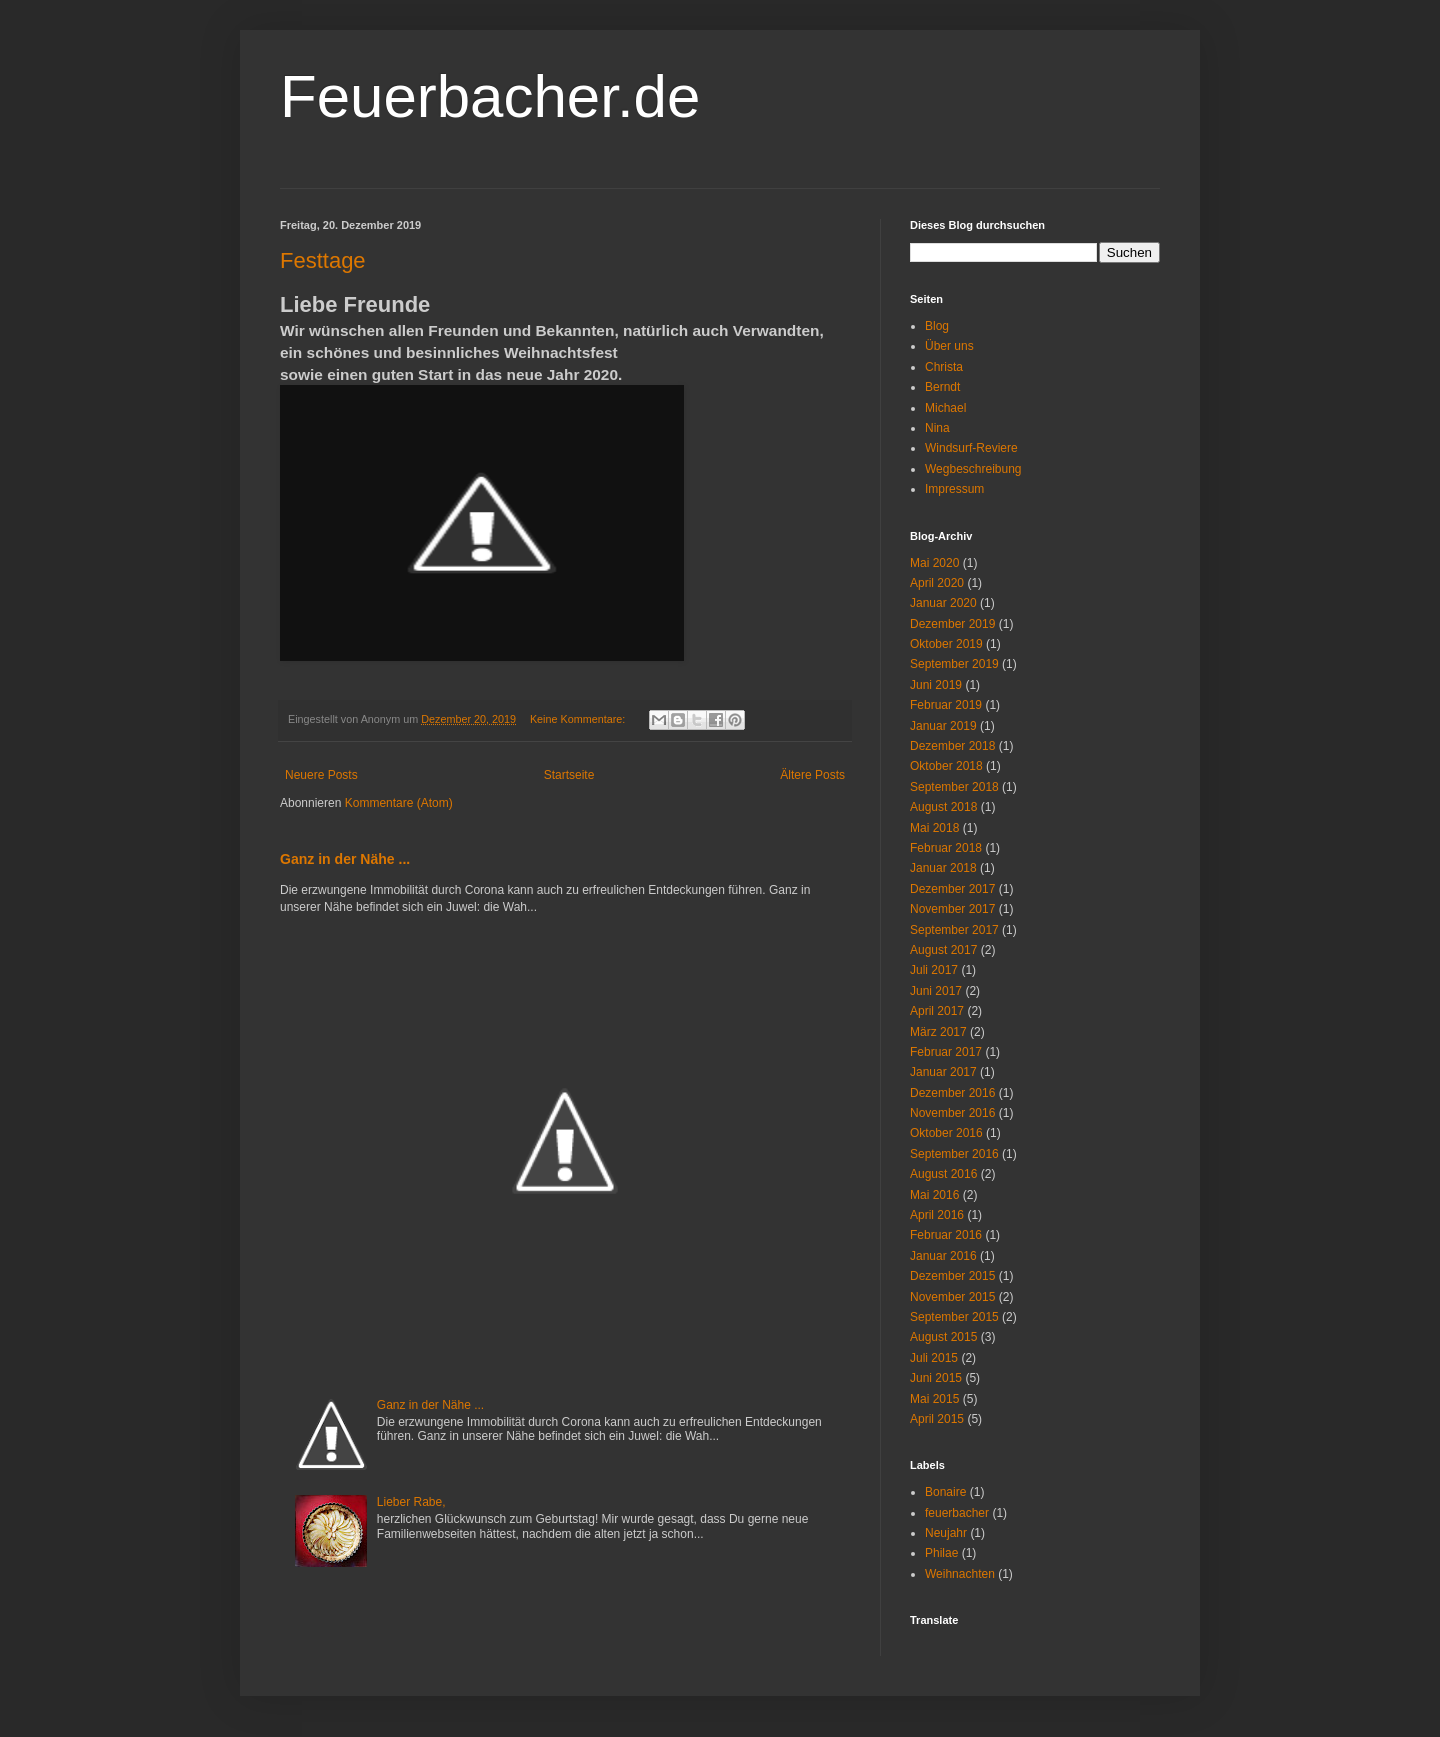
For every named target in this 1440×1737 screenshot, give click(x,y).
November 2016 (952, 1113)
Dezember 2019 (952, 624)
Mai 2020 (934, 563)
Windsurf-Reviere (971, 448)
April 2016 (937, 1215)
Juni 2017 (936, 991)
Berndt (942, 387)
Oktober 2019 (946, 644)
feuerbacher (957, 1513)
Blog (937, 326)
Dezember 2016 (952, 1093)
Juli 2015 (934, 1358)
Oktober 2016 (946, 1133)
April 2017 (937, 1011)
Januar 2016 (943, 1256)
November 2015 (952, 1297)
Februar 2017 (946, 1052)
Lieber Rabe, (411, 1502)
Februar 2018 (946, 848)
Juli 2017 (934, 970)
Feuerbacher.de (490, 96)
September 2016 (954, 1154)
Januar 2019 (943, 726)
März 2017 (938, 1032)
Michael (945, 408)
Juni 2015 (936, 1378)
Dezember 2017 (952, 889)
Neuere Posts (321, 775)
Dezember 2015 (952, 1276)
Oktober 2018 (946, 766)
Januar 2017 (943, 1072)
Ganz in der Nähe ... (345, 859)
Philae (941, 1553)
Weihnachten (960, 1574)
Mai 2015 (934, 1399)
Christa (944, 367)
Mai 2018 (934, 828)
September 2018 (954, 787)
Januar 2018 (943, 868)
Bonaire (945, 1492)
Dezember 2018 (952, 746)
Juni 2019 (936, 685)
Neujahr (946, 1533)
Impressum (954, 489)
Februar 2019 (946, 705)
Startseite (569, 775)
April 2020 (937, 583)
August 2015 (943, 1337)
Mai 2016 (934, 1195)
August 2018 (943, 807)
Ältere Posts (812, 775)
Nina (937, 428)
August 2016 (943, 1174)
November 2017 (952, 909)
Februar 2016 (946, 1235)
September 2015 (954, 1317)
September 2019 (954, 664)
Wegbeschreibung (973, 469)
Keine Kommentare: (579, 719)
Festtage (323, 260)
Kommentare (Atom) (399, 803)
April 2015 (937, 1419)
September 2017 (954, 930)
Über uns (949, 346)
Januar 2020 (943, 603)
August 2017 (943, 950)
